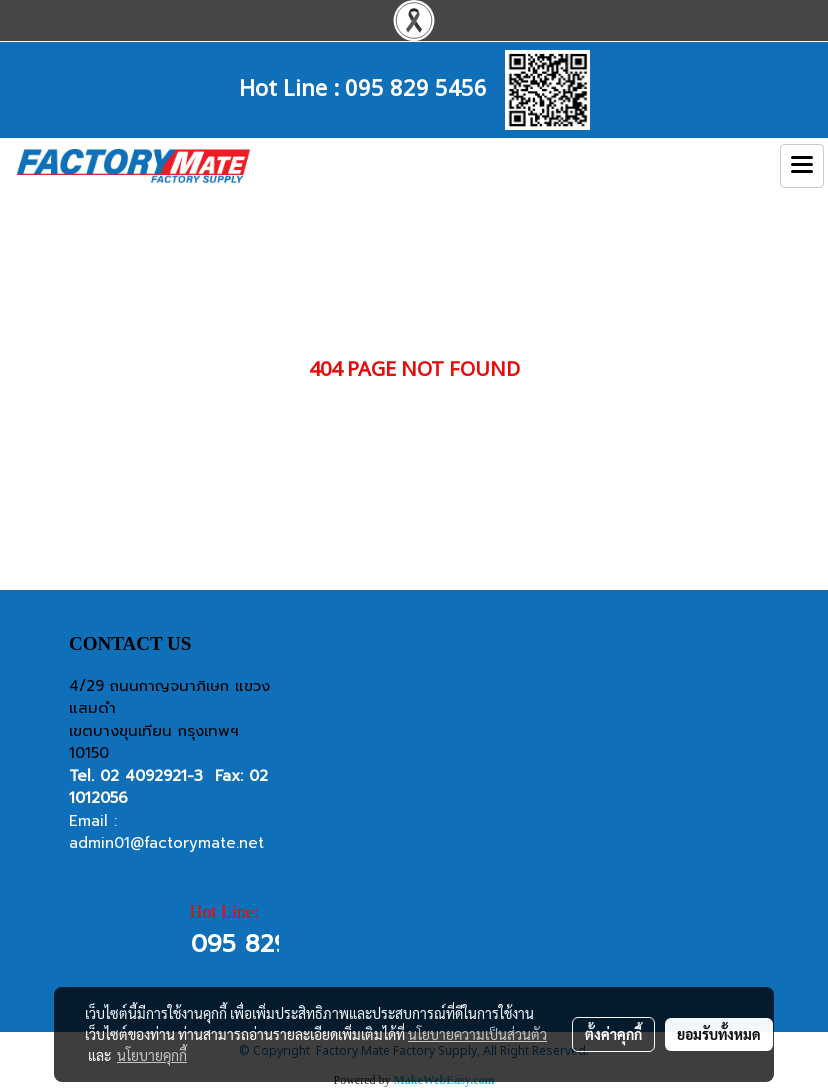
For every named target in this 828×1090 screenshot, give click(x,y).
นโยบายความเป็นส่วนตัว (477, 1034)
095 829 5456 (416, 86)
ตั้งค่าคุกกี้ (613, 1034)
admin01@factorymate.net (166, 843)
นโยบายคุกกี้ (152, 1055)
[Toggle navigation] (802, 166)
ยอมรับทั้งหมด (719, 1034)
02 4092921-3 (151, 776)
